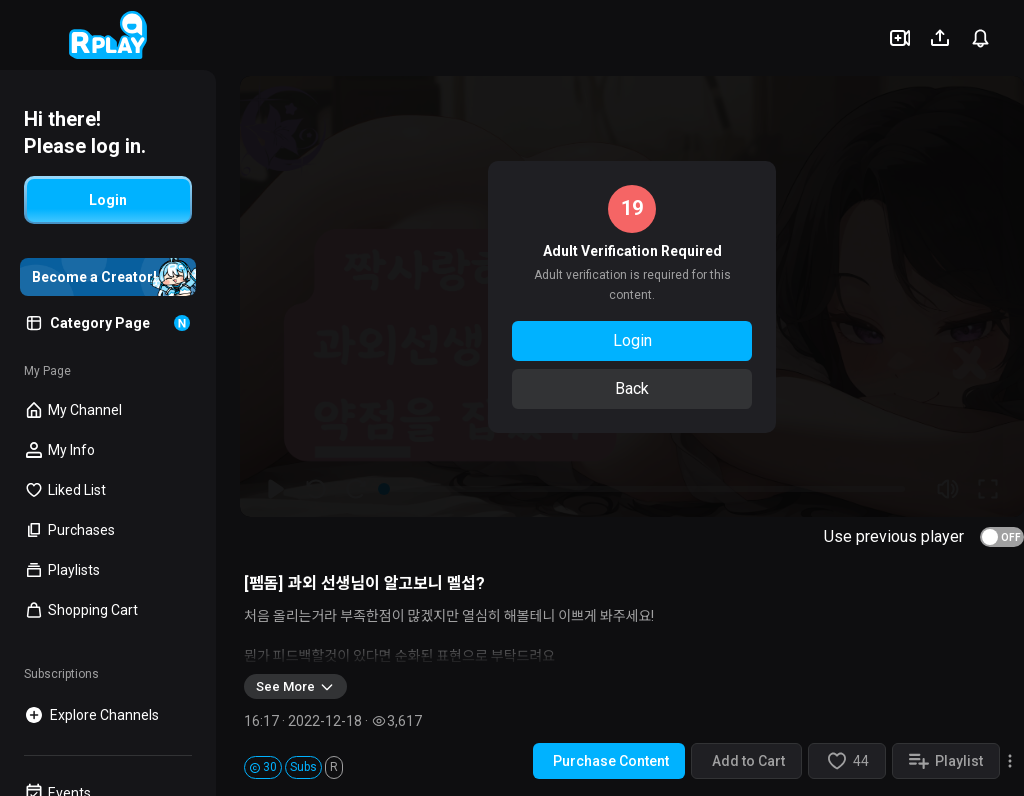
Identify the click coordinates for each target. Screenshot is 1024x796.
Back (632, 388)
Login (632, 340)
